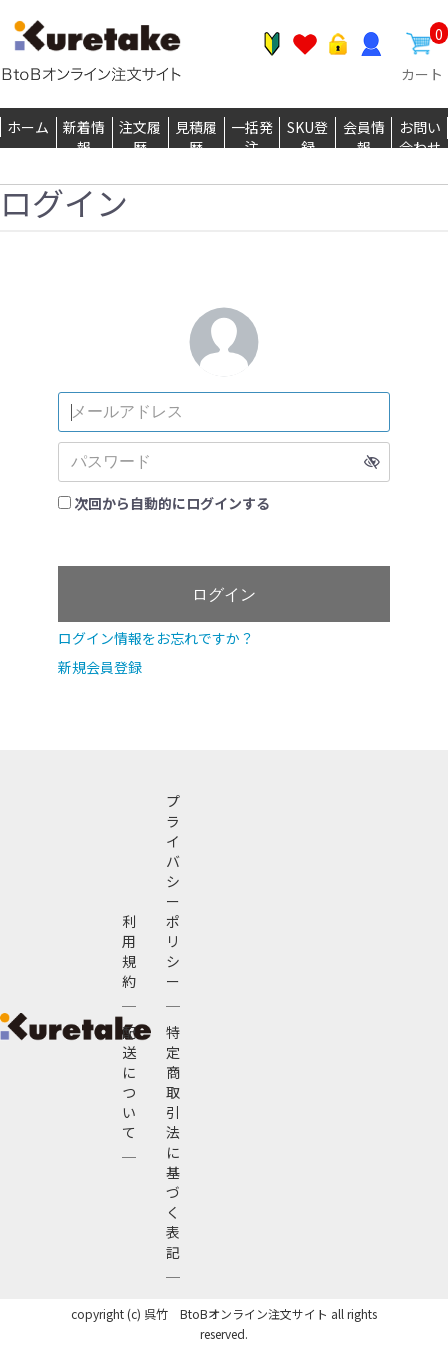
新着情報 (84, 137)
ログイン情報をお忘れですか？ (156, 638)
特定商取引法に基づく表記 (173, 1142)
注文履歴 (140, 137)
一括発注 (252, 137)
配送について (129, 1082)
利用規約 (129, 951)
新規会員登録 (100, 667)
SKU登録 (307, 137)
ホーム (28, 127)
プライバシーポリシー (173, 891)
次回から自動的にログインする (172, 503)
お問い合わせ (420, 137)
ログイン (224, 594)
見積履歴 (196, 137)
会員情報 (364, 137)
